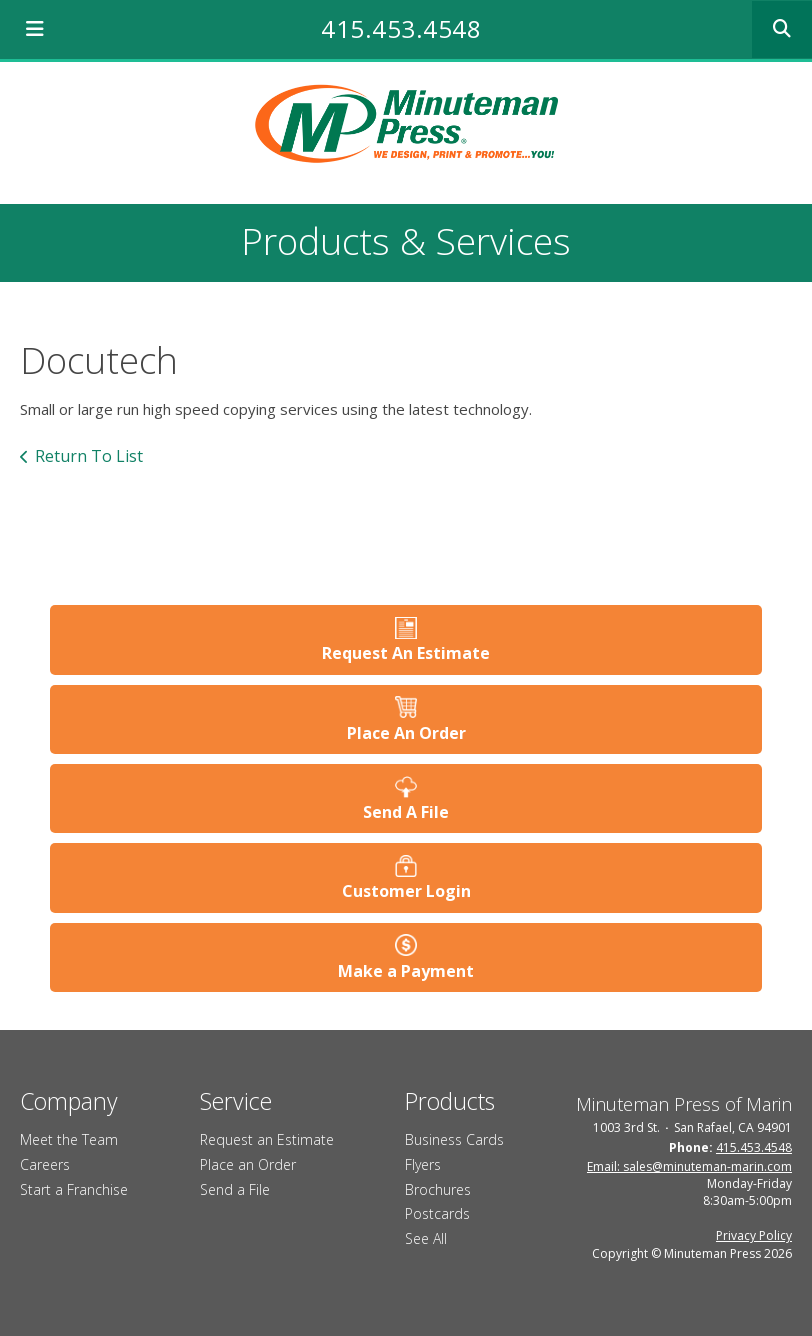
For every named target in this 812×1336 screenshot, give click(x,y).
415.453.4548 (401, 28)
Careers (45, 1164)
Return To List (89, 456)
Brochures (438, 1189)
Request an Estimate (267, 1139)
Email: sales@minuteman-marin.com (689, 1166)
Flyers (423, 1164)
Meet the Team (69, 1139)
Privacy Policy (754, 1235)
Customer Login (406, 891)
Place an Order (248, 1164)
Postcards (437, 1213)
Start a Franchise (74, 1189)
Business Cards (454, 1139)
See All (426, 1238)
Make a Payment (406, 971)
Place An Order (406, 733)
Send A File (406, 812)
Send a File (235, 1189)
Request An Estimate (406, 653)
